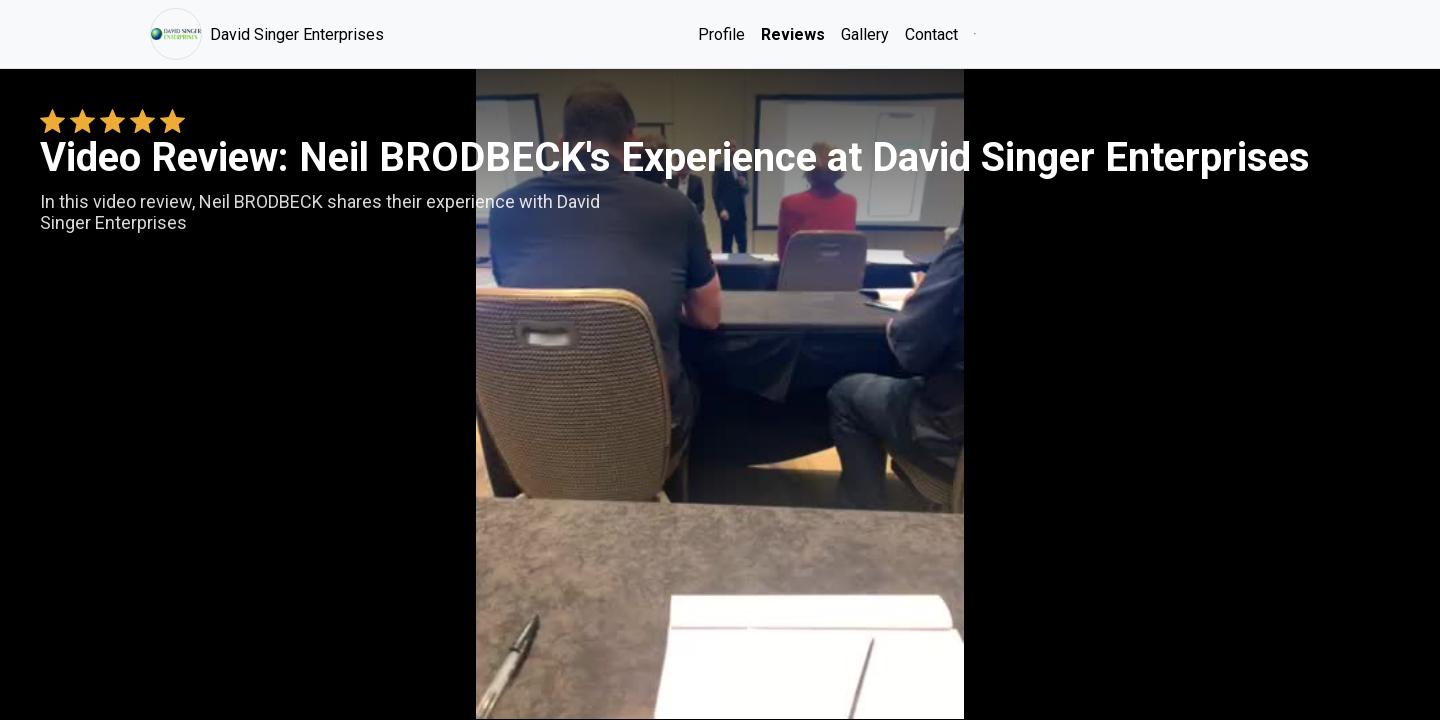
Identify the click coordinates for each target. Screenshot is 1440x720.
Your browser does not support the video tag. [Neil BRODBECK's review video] (720, 394)
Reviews (793, 34)
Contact (931, 34)
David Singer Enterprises (267, 34)
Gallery (865, 34)
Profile (721, 34)
